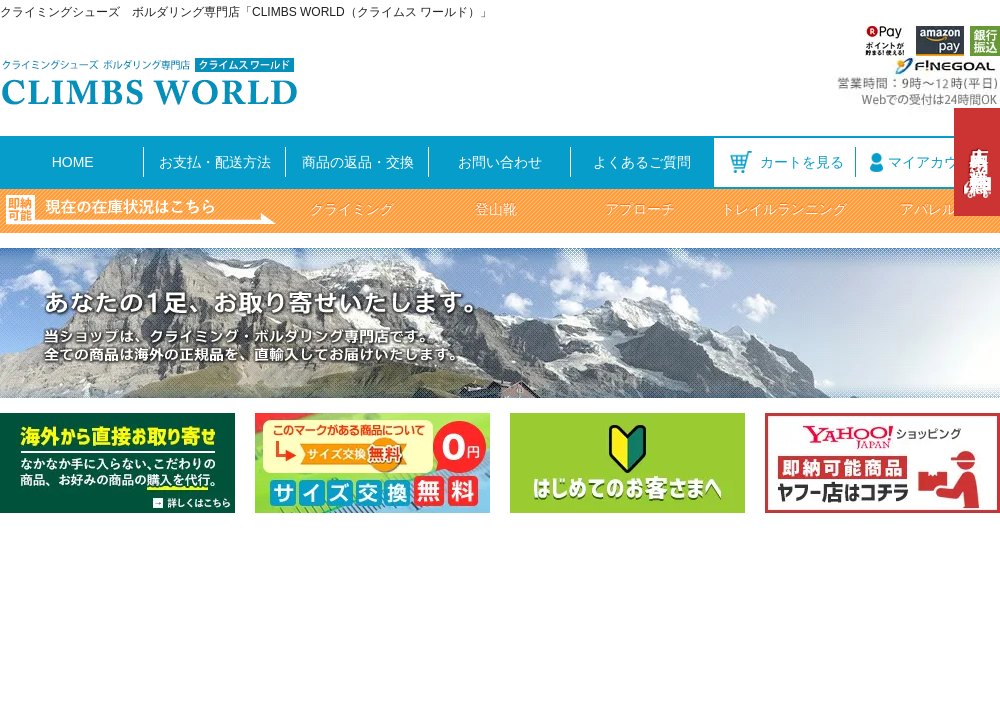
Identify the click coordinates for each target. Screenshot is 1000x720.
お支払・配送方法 (215, 162)
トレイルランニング (784, 209)
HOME (73, 162)
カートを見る (802, 162)
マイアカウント (937, 162)
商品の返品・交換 (358, 162)
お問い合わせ (500, 162)
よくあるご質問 (642, 162)
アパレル (928, 209)
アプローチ (640, 209)
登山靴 (496, 209)
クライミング (352, 209)
